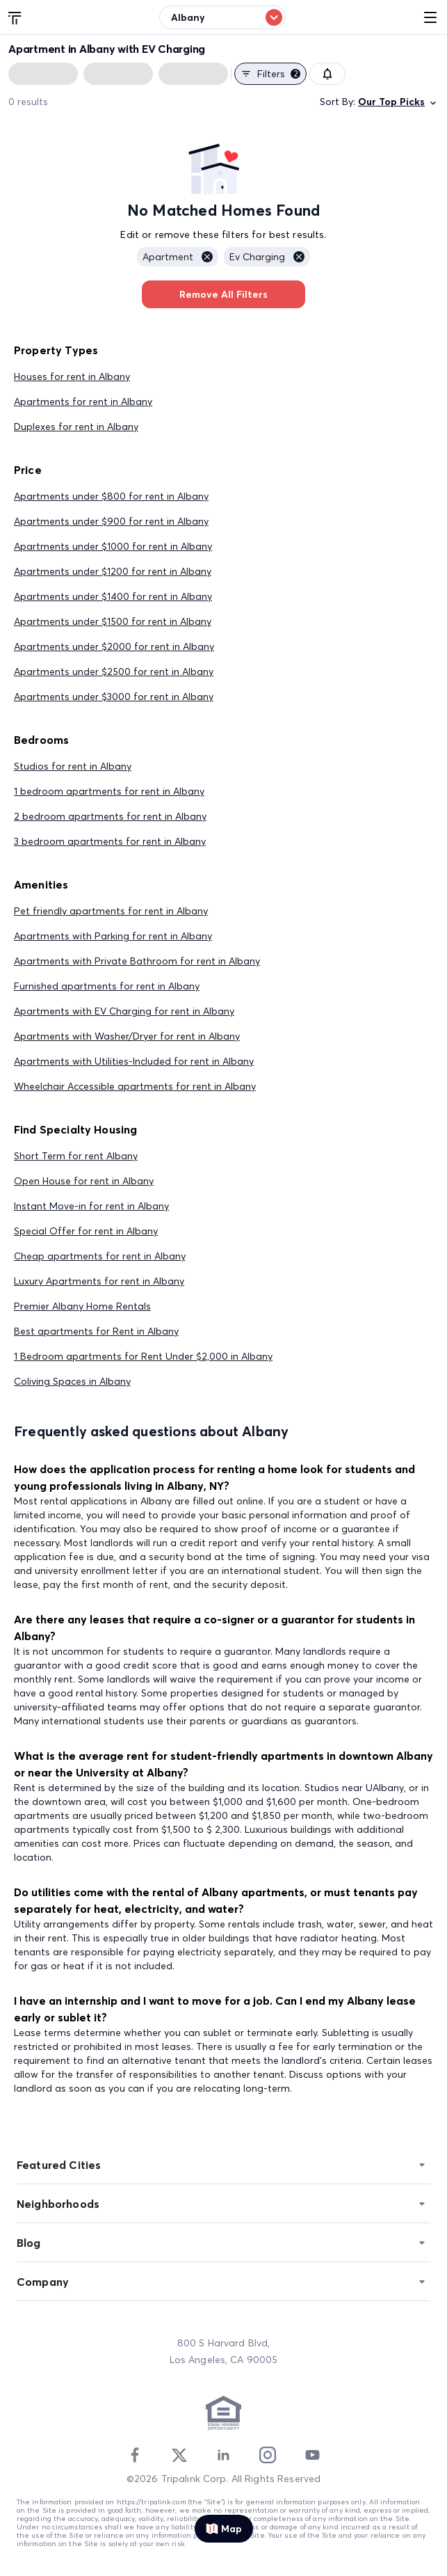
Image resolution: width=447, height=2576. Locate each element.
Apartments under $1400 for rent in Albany (113, 596)
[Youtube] (312, 2455)
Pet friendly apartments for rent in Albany (111, 911)
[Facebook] (135, 2455)
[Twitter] (179, 2455)
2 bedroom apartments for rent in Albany (110, 816)
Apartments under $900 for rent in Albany (111, 521)
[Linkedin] (223, 2455)
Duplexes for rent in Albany (76, 426)
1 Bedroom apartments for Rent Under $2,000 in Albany (143, 1356)
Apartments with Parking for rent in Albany (113, 936)
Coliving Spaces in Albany (72, 1381)
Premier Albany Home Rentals (82, 1306)
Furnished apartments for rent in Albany (107, 986)
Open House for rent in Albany (84, 1181)
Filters (270, 73)
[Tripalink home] (15, 16)
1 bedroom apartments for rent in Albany (109, 791)
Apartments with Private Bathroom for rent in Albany (137, 961)
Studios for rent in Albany (72, 766)
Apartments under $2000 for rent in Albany (114, 646)
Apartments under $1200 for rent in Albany (112, 571)
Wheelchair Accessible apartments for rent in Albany (135, 1086)
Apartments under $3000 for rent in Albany (113, 696)
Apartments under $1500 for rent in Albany (112, 621)
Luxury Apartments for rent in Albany (99, 1281)
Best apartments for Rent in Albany (96, 1331)
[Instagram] (267, 2455)
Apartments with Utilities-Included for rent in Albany (134, 1061)
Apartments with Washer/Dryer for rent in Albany (127, 1036)
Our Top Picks (398, 102)
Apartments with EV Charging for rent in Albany (124, 1011)
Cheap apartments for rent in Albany (100, 1256)
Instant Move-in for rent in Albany (91, 1206)
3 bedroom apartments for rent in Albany (110, 841)
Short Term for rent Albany (76, 1156)
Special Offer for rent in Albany (86, 1231)
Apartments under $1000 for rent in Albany (113, 546)
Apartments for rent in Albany (83, 401)
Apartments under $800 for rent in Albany (111, 496)
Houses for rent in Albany (72, 376)
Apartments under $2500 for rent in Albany (113, 671)
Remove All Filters (223, 294)
